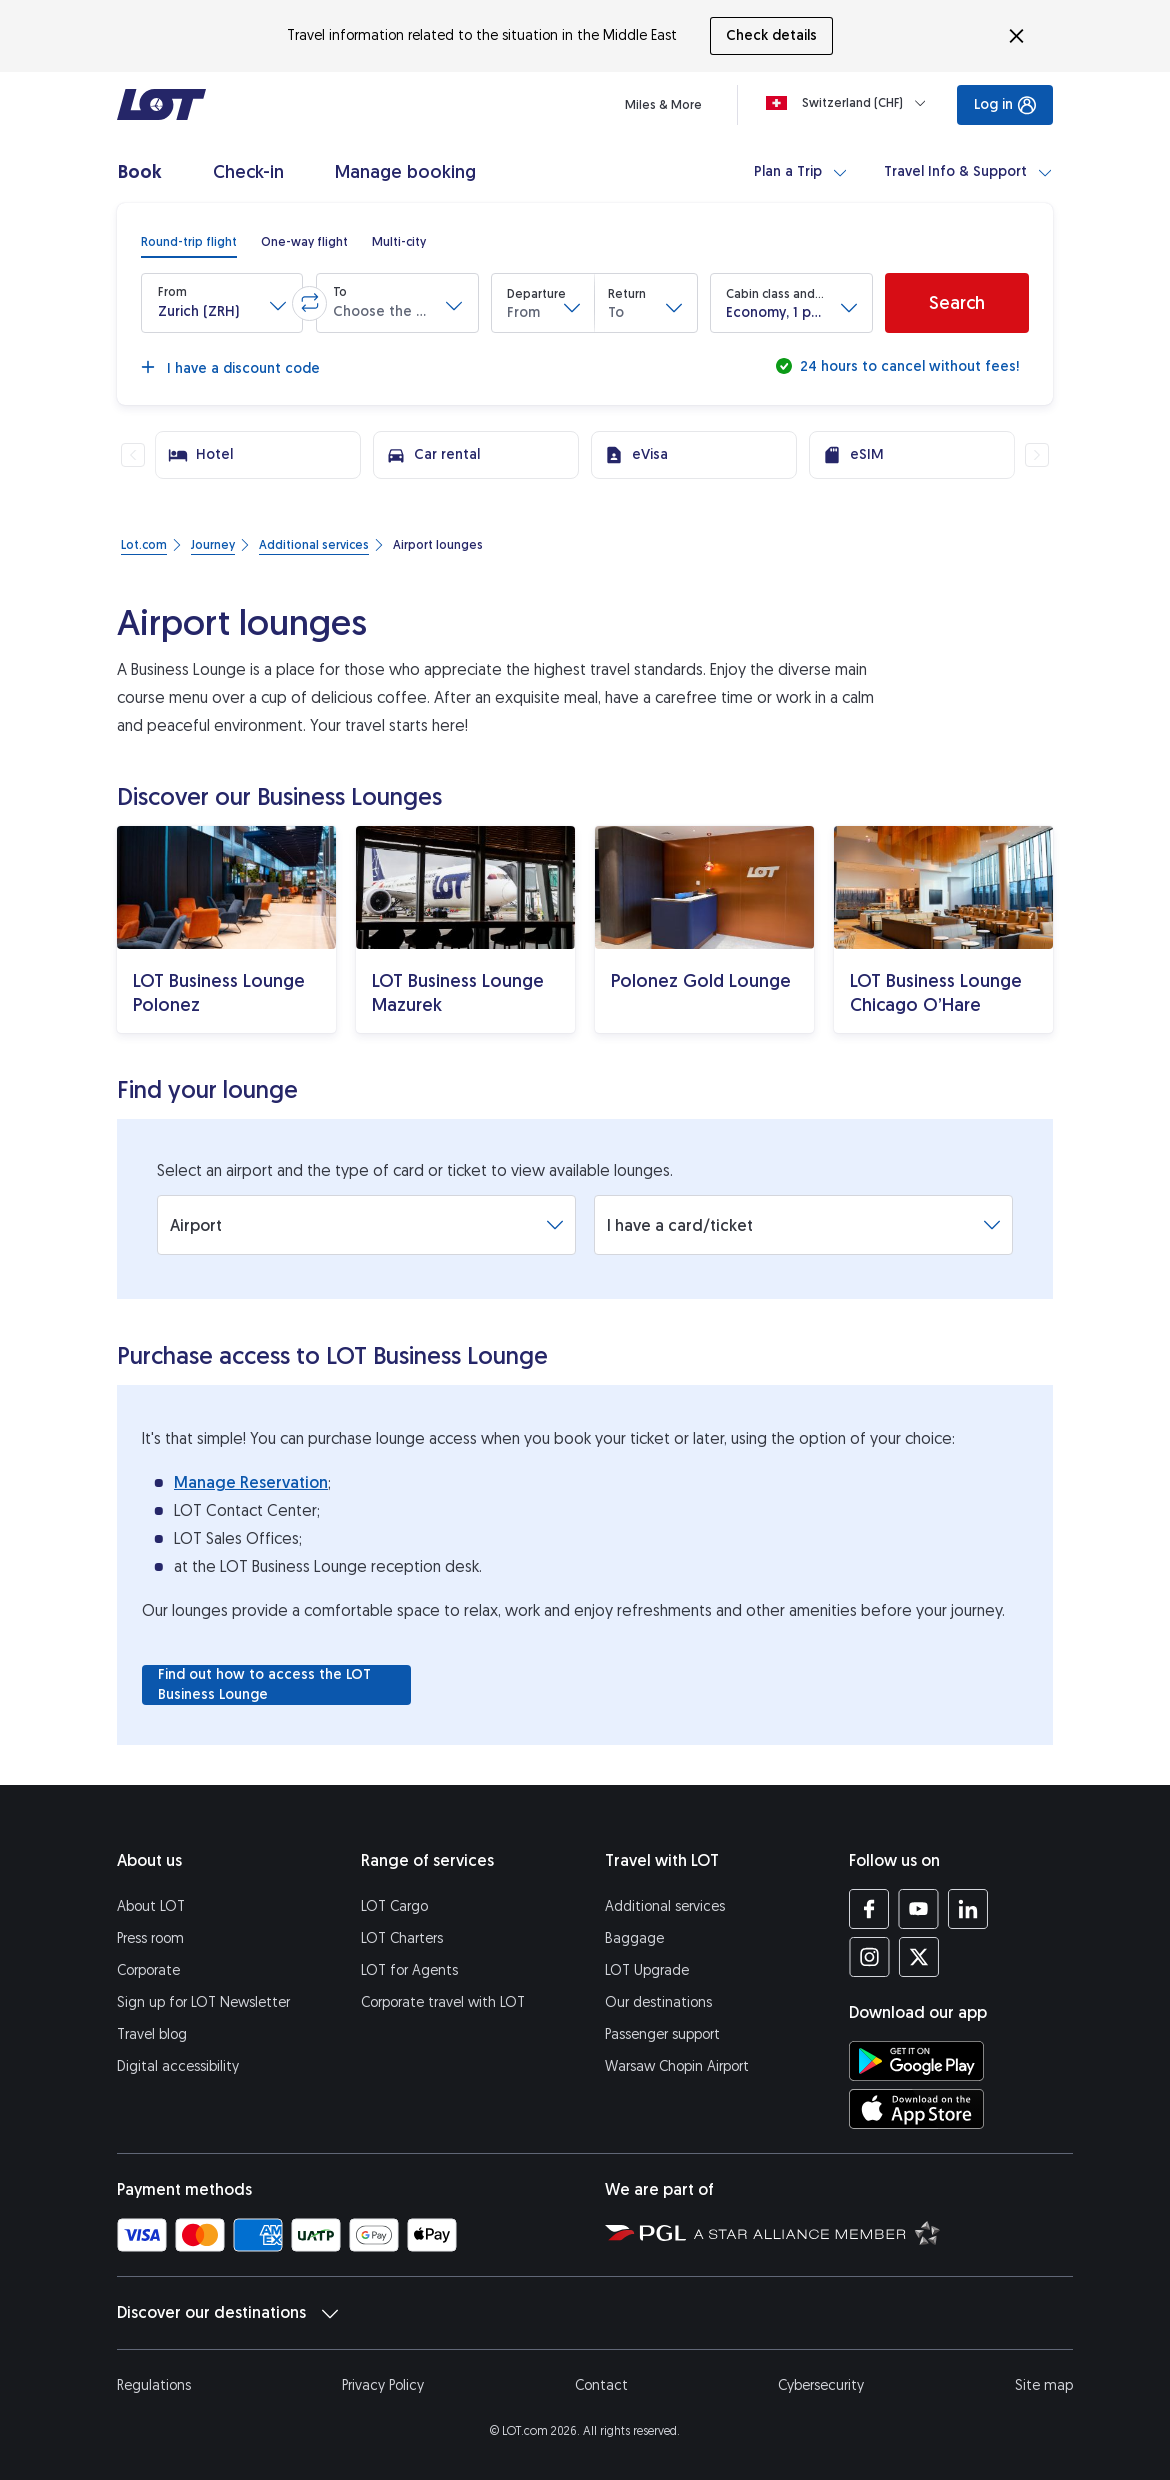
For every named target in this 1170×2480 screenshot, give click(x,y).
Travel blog (152, 2034)
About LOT (151, 1906)
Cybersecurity (821, 2385)
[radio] (189, 242)
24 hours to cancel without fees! (907, 366)
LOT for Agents (409, 1970)
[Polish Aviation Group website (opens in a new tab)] (645, 2232)
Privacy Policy (383, 2385)
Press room (150, 1938)
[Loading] (850, 103)
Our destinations (658, 2002)
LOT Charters (402, 1938)
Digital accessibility (178, 2066)
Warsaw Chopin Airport (677, 2066)
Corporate (148, 1970)
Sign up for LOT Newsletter (203, 2002)
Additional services (665, 1906)
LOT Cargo (394, 1906)
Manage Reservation (251, 1482)
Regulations (154, 2385)
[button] (222, 303)
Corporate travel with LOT (443, 2002)
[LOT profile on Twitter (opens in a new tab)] (918, 1957)
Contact (601, 2385)
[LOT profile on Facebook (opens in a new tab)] (869, 1909)
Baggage (634, 1938)
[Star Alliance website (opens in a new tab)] (817, 2232)
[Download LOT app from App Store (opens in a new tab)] (916, 2109)
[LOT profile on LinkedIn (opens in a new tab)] (967, 1909)
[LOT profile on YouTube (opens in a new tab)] (918, 1909)
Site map (1044, 2385)
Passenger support (662, 2034)
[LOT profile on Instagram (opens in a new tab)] (869, 1957)
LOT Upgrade (647, 1970)
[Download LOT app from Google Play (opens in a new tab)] (916, 2061)
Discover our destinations (227, 2313)
